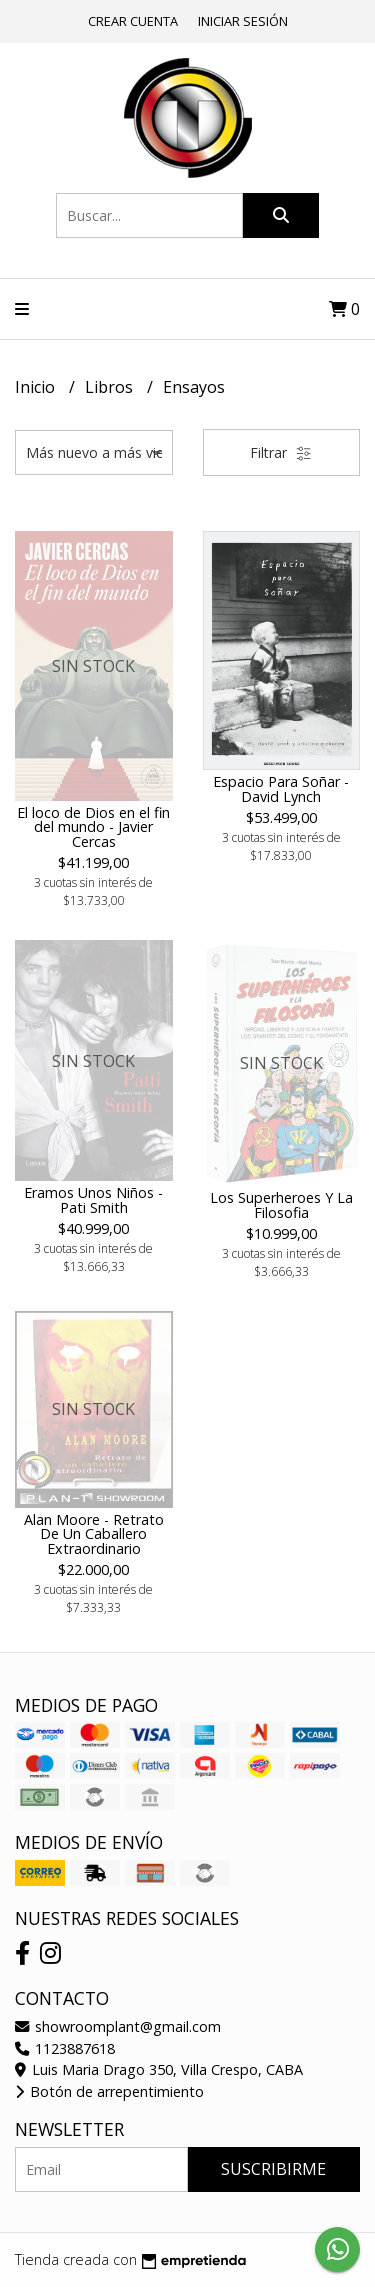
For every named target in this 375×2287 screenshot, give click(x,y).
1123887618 (65, 2048)
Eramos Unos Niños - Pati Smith (93, 1199)
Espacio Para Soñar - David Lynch (281, 788)
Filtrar (281, 452)
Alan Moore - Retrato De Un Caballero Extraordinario (94, 1534)
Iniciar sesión (243, 21)
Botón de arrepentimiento (109, 2091)
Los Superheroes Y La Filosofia (281, 1204)
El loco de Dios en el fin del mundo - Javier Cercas (93, 827)
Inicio (37, 387)
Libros (111, 387)
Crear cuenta (133, 21)
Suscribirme (273, 2169)
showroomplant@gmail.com (118, 2026)
